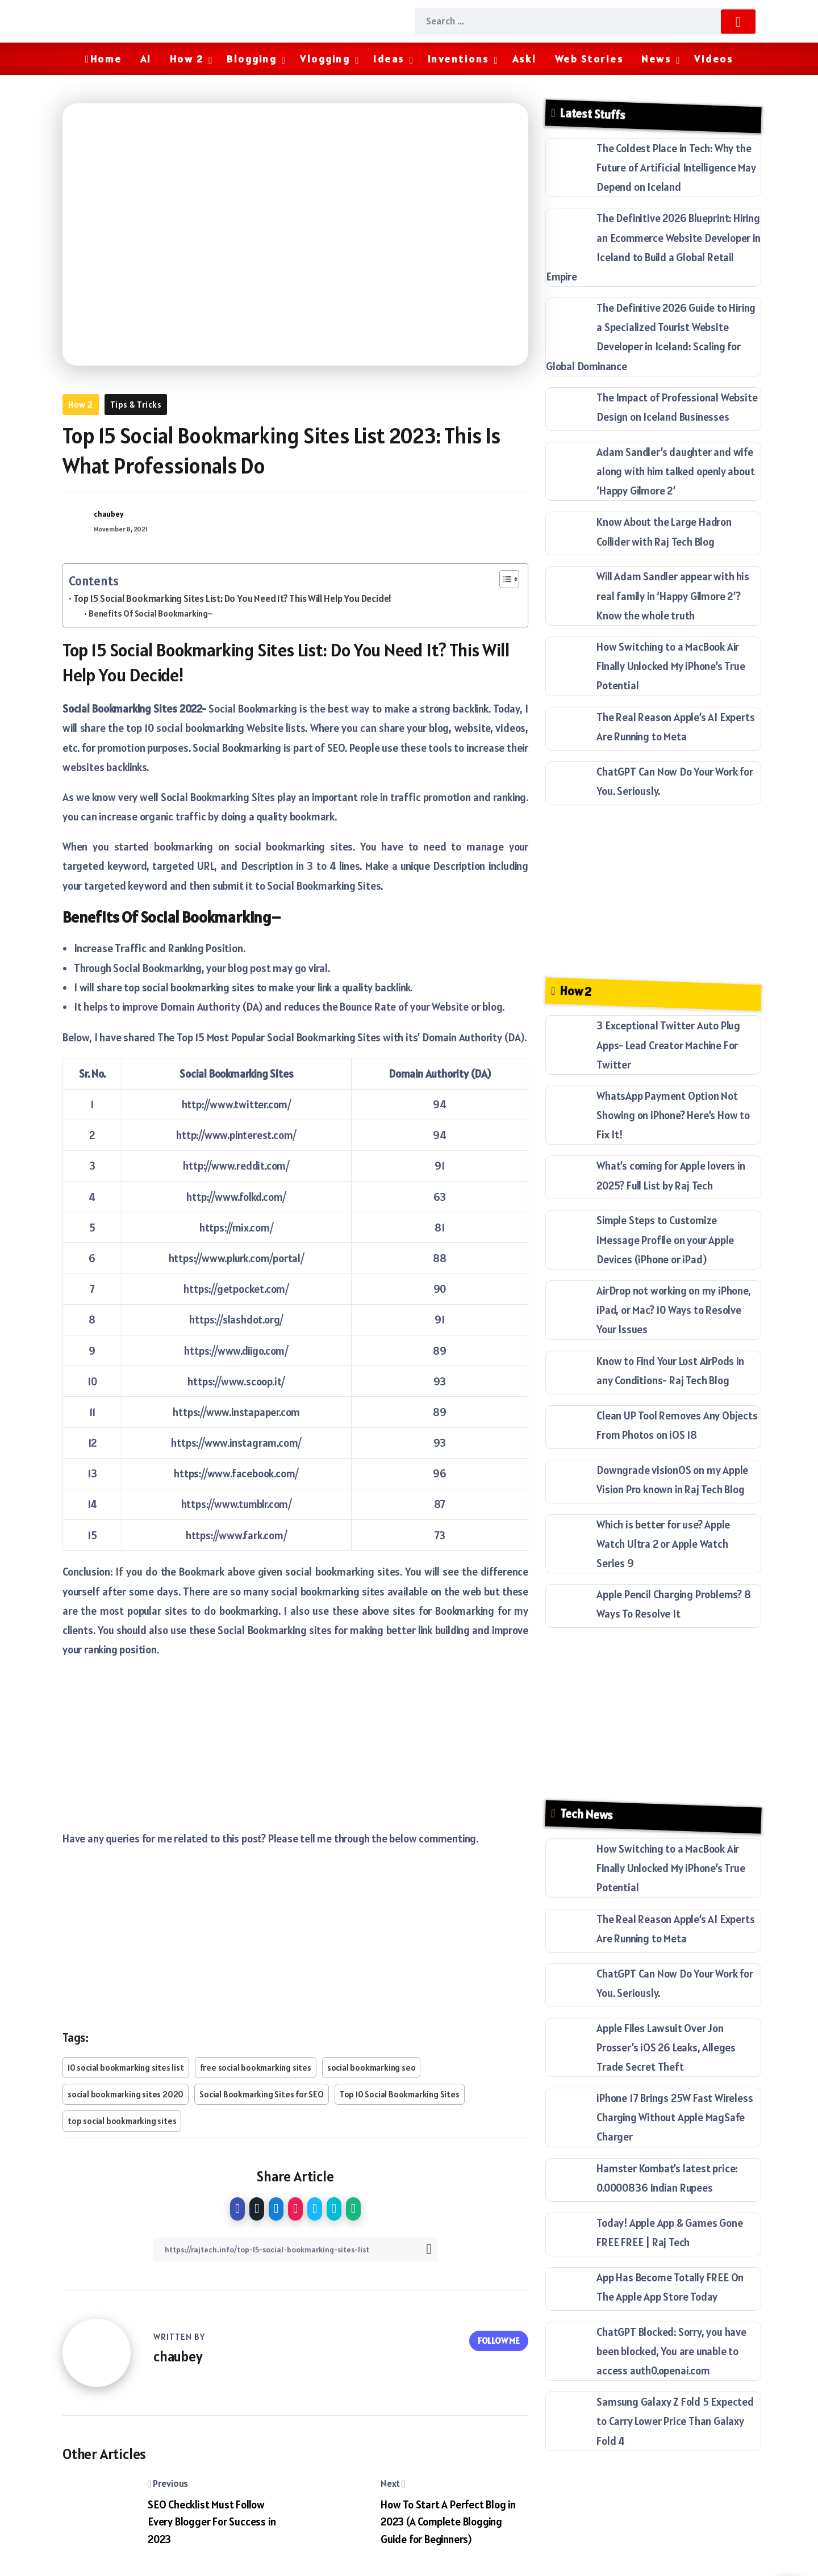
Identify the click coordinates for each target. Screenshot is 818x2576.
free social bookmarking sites (255, 2067)
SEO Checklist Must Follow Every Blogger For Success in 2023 (212, 2522)
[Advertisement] (295, 1749)
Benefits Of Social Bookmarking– (151, 613)
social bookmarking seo (371, 2067)
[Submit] (738, 21)
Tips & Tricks (136, 404)
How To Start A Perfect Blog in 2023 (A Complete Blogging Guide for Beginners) (448, 2522)
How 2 (80, 404)
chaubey (109, 514)
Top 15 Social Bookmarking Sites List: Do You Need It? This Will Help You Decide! (232, 598)
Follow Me (499, 2339)
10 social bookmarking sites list (126, 2067)
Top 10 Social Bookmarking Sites (400, 2094)
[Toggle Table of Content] (503, 579)
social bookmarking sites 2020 (125, 2094)
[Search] (585, 21)
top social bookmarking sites (122, 2121)
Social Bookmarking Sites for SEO (261, 2094)
